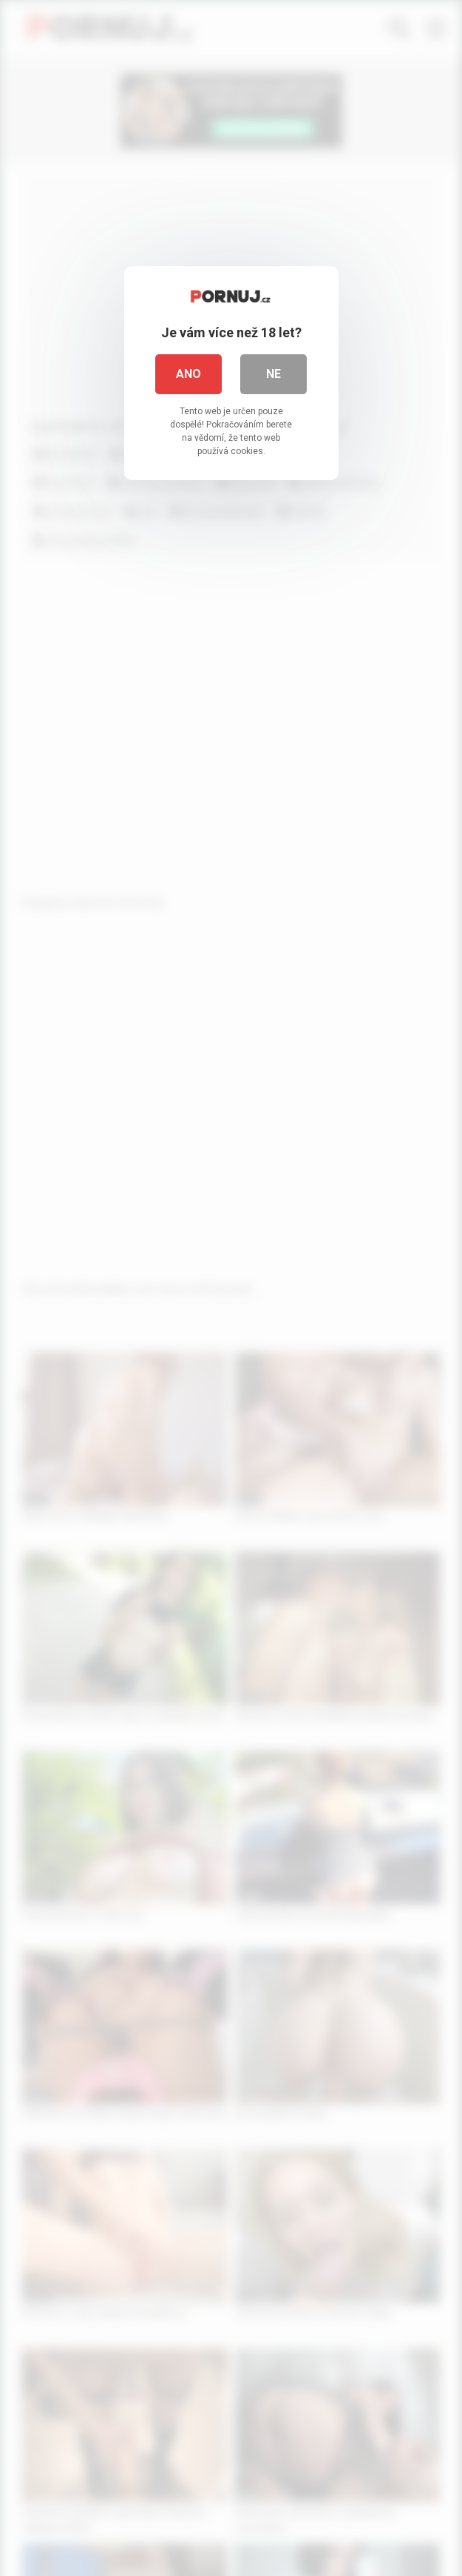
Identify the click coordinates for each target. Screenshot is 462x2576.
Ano (188, 374)
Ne (273, 374)
